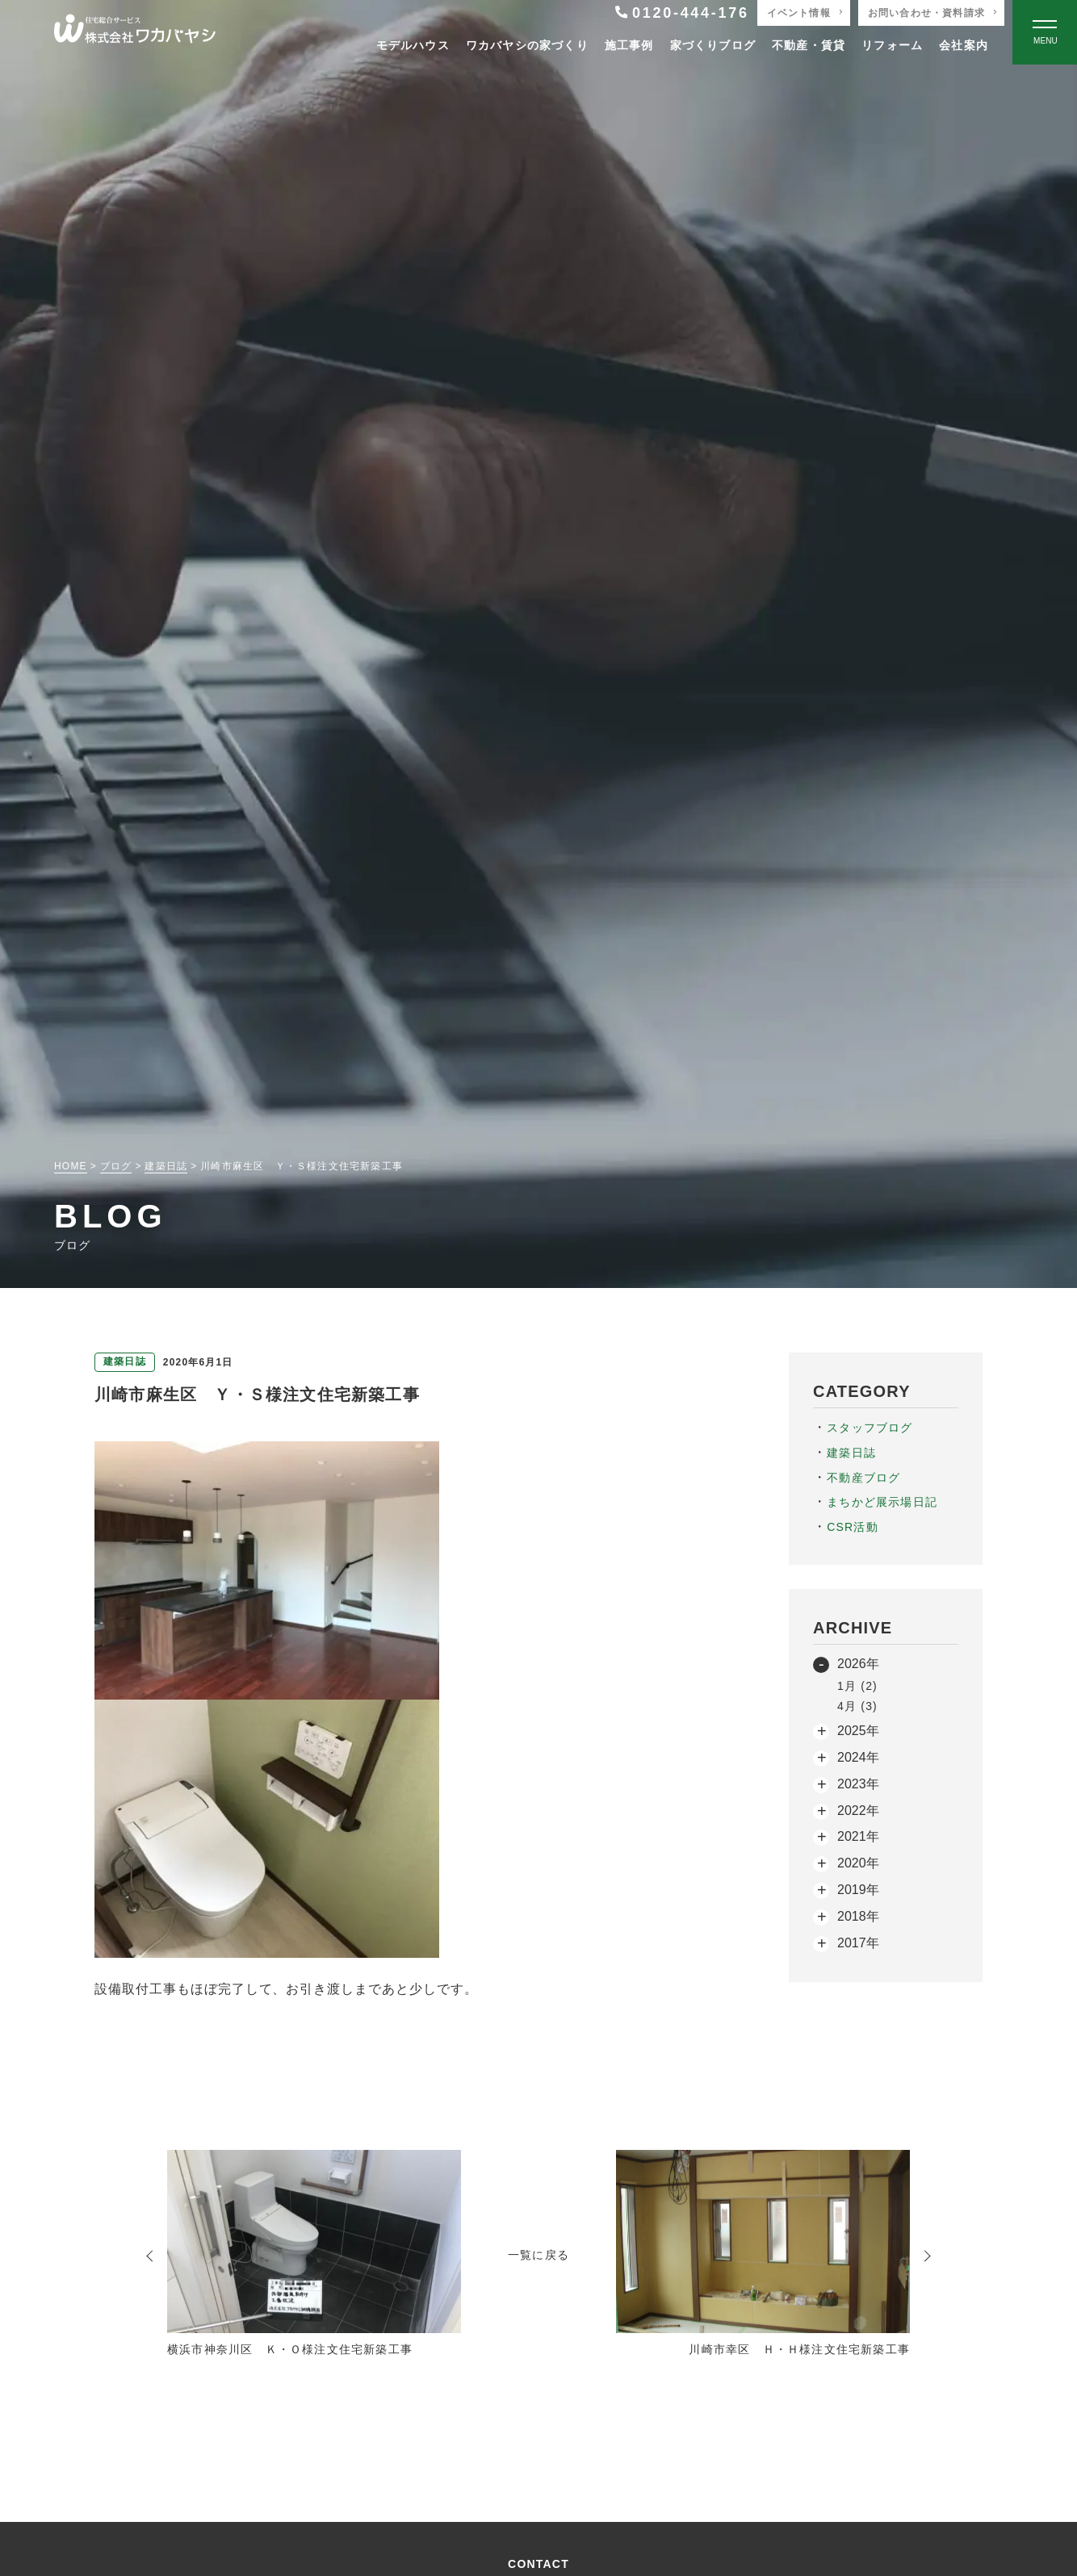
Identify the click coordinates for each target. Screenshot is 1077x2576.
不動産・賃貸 (808, 45)
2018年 (858, 1916)
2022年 (858, 1810)
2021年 (858, 1836)
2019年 (858, 1889)
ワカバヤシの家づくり (527, 45)
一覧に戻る (538, 2254)
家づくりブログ (713, 45)
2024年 (858, 1757)
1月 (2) (857, 1685)
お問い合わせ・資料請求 (926, 13)
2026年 (858, 1664)
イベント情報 (799, 13)
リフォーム (892, 45)
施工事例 (629, 45)
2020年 (858, 1863)
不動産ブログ (863, 1477)
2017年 (858, 1943)
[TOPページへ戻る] (135, 33)
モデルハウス (413, 45)
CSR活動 (852, 1526)
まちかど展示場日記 (882, 1501)
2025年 (858, 1731)
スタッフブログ (869, 1427)
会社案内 (963, 45)
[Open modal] (1044, 32)
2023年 (858, 1784)
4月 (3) (857, 1706)
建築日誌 (851, 1452)
